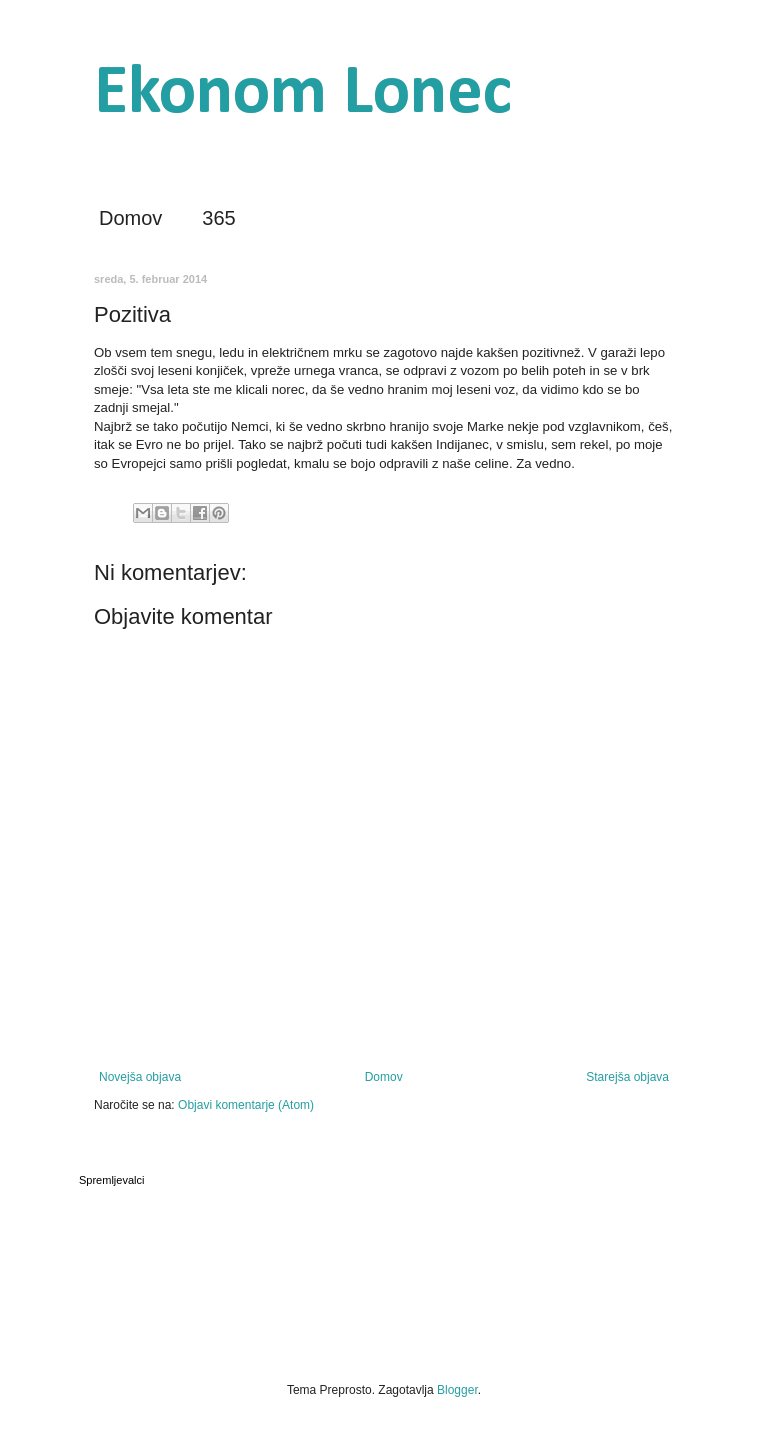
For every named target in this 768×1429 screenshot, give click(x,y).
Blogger (457, 1390)
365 (218, 218)
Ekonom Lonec (303, 94)
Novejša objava (140, 1077)
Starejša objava (627, 1077)
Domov (130, 218)
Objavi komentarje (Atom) (246, 1105)
